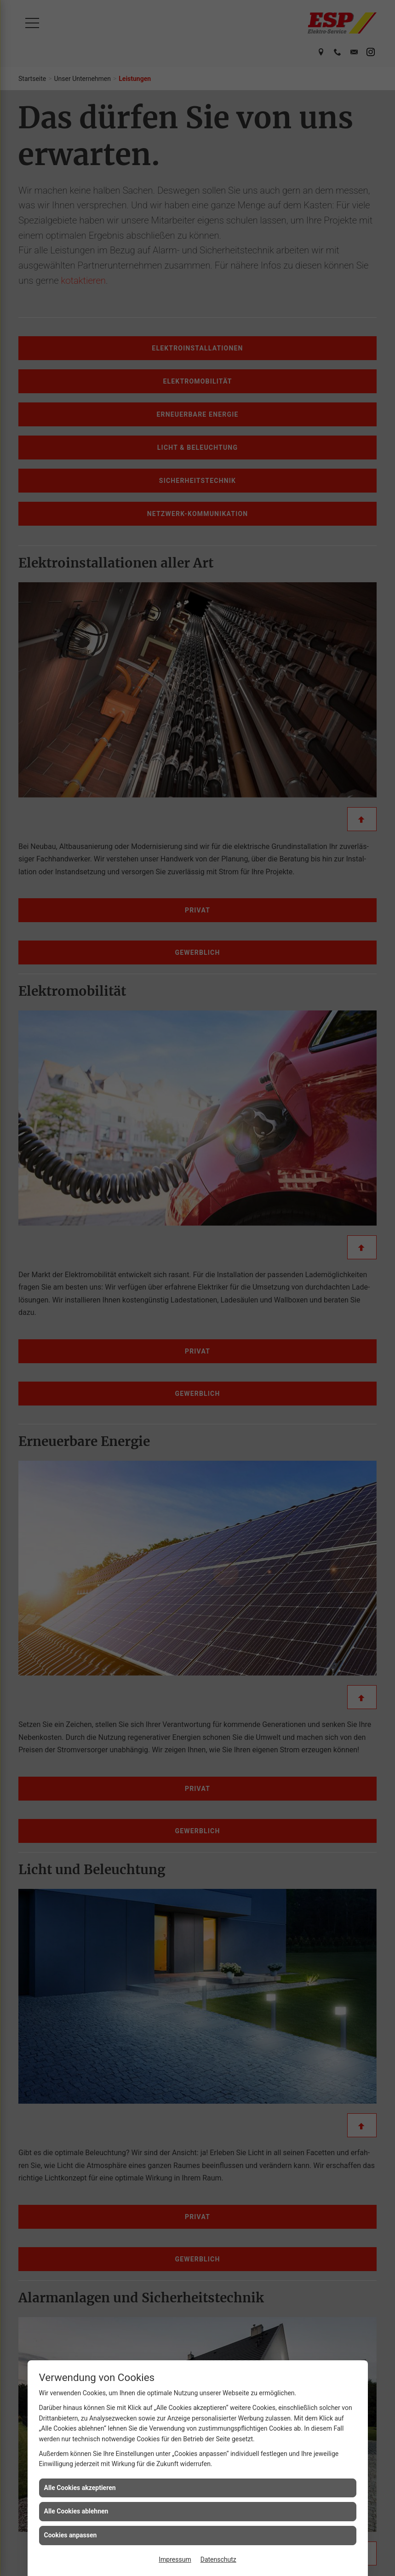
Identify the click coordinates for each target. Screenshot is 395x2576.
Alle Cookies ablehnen (76, 2511)
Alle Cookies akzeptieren (80, 2487)
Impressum (175, 2559)
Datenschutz (218, 2559)
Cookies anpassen (70, 2535)
